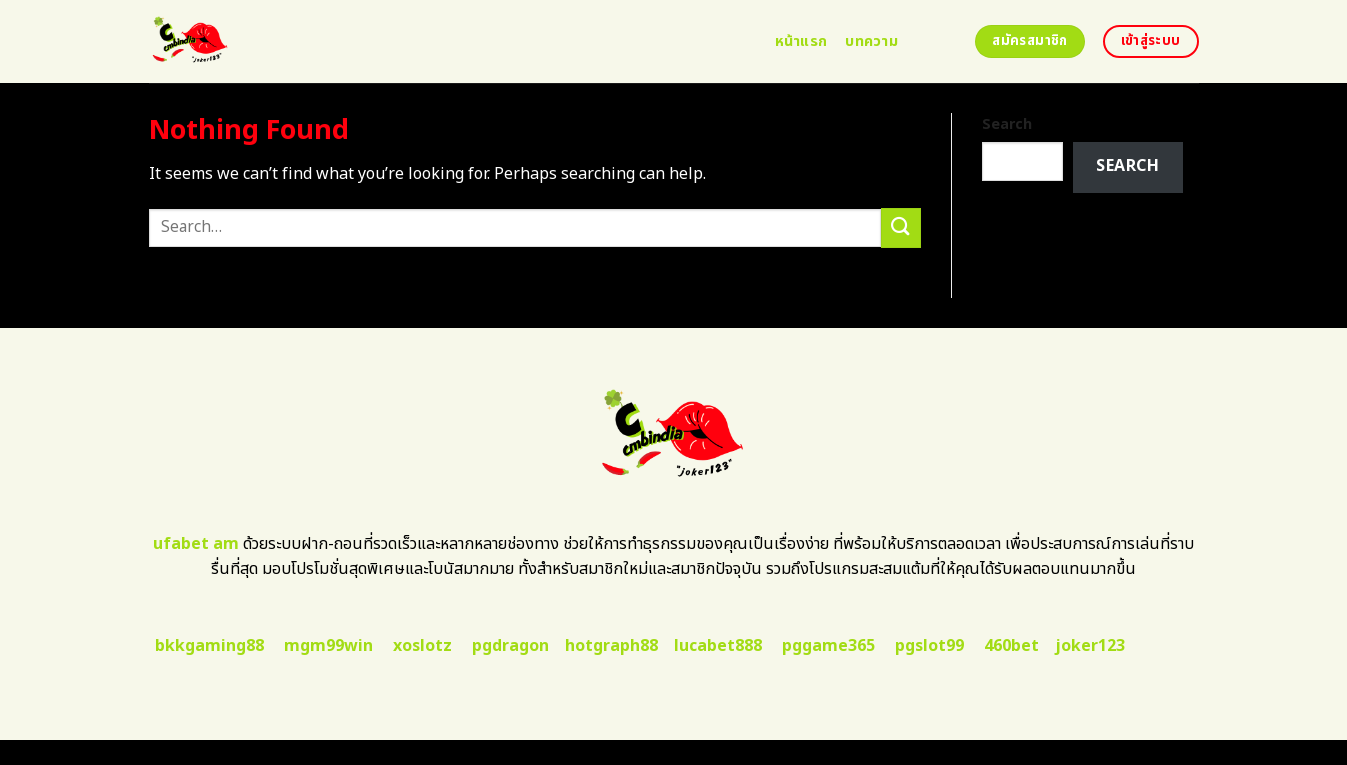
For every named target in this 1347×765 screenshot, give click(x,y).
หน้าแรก (801, 41)
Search (1007, 124)
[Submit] (901, 227)
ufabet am (196, 544)
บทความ (871, 41)
